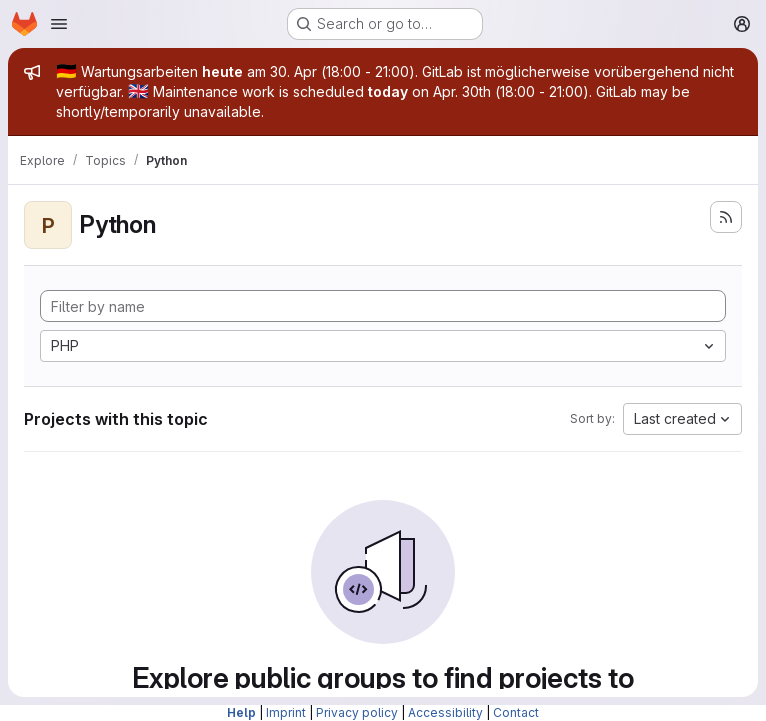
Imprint (286, 712)
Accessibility (445, 712)
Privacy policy (357, 712)
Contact (516, 712)
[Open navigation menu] (59, 24)
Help (241, 712)
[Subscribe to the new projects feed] (726, 217)
